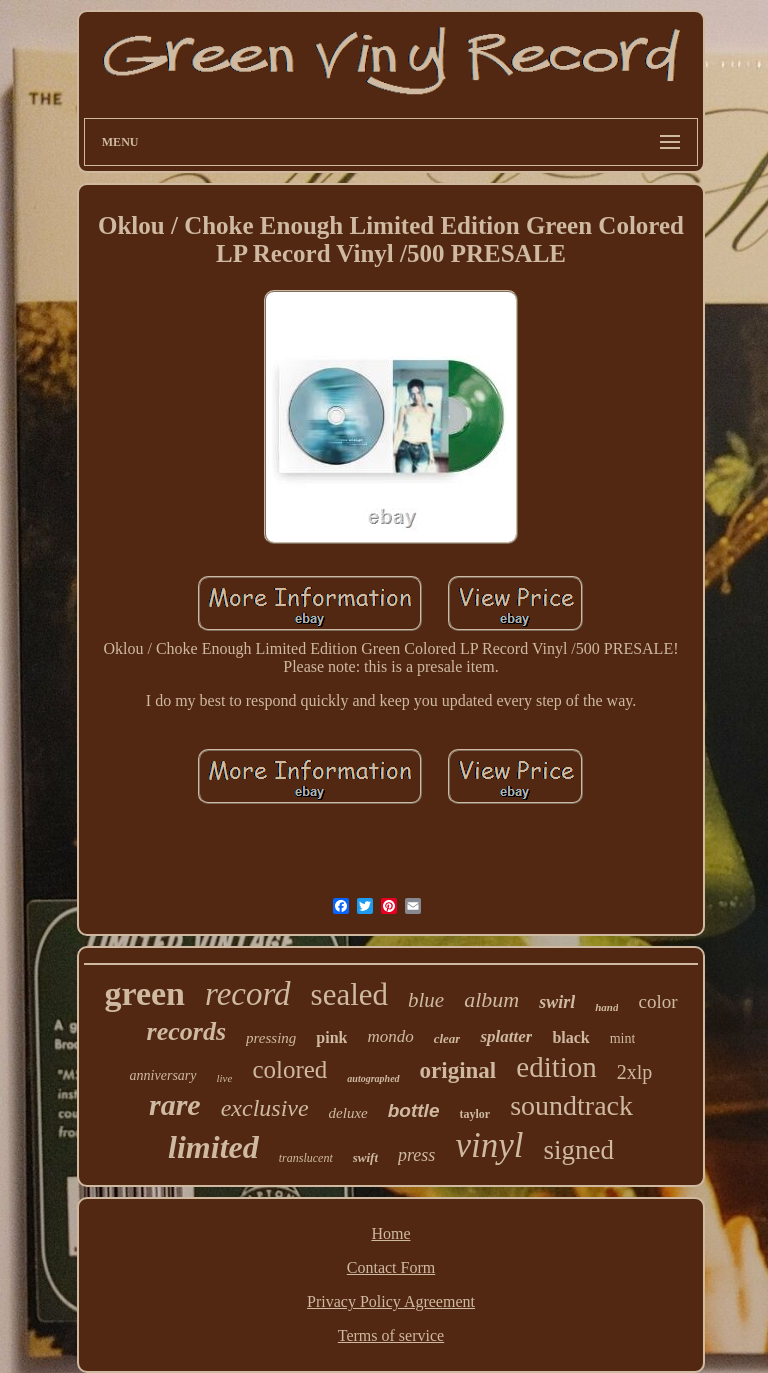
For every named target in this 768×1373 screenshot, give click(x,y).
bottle (414, 1110)
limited (213, 1147)
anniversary (163, 1075)
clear (447, 1038)
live (225, 1078)
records (186, 1031)
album (491, 999)
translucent (306, 1158)
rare (175, 1104)
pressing (271, 1038)
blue (426, 1000)
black (570, 1037)
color (657, 1001)
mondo (390, 1036)
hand (606, 1007)
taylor (474, 1114)
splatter (506, 1036)
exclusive (265, 1108)
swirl (557, 1002)
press (416, 1155)
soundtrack (571, 1105)
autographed (373, 1078)
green (144, 993)
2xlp (635, 1072)
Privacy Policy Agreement (391, 1301)
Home (390, 1233)
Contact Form (391, 1267)
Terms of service (391, 1335)
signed (578, 1150)
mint (623, 1038)
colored (289, 1069)
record (248, 994)
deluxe (348, 1113)
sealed (349, 994)
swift (365, 1157)
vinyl (489, 1145)
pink (331, 1037)
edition (556, 1067)
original (458, 1070)
